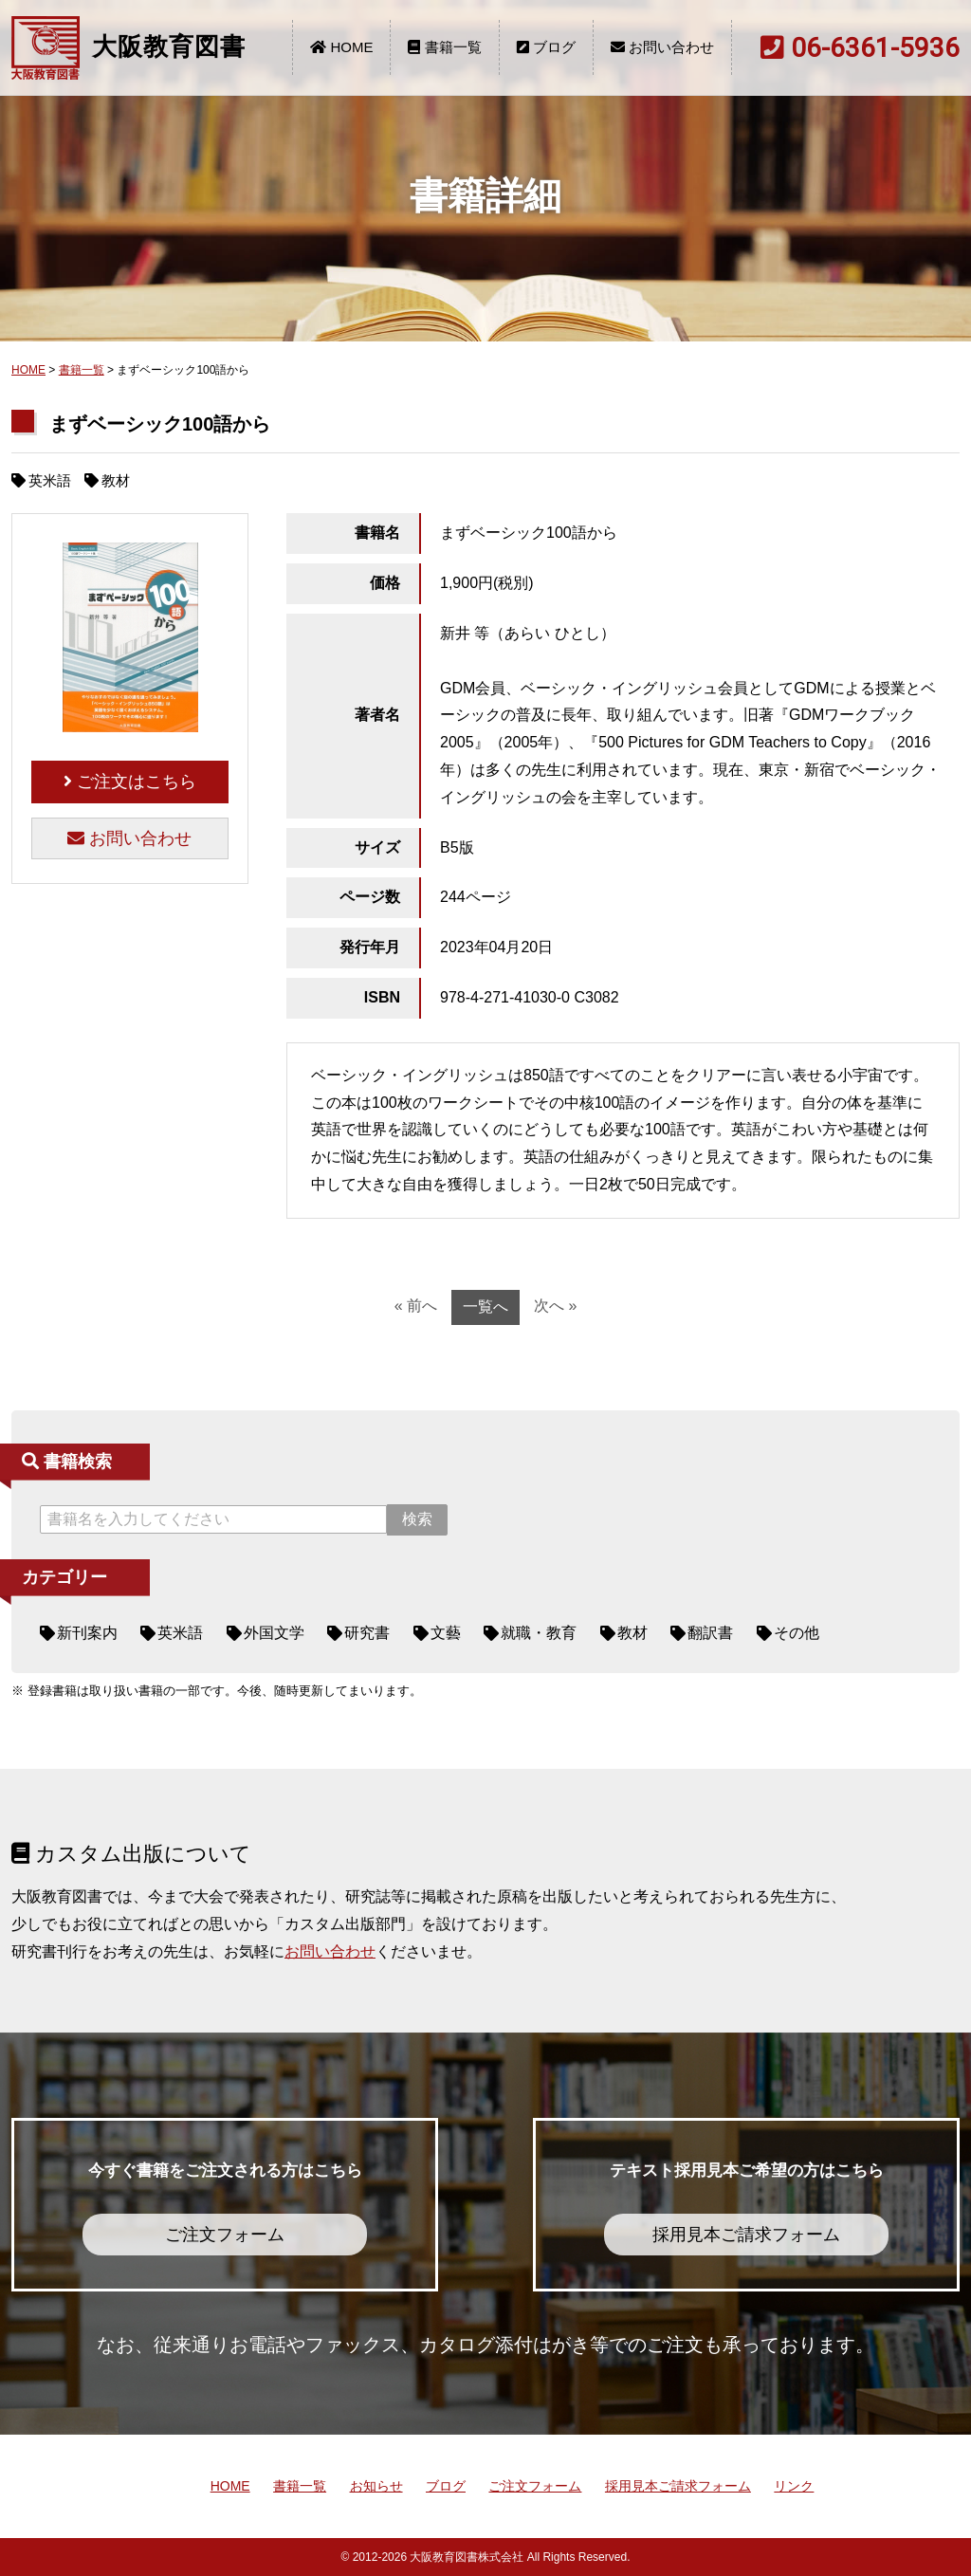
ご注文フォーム (534, 2485)
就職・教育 (539, 1633)
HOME (341, 47)
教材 (632, 1633)
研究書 (367, 1633)
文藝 (446, 1633)
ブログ (546, 47)
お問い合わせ (662, 47)
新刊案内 (87, 1633)
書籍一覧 (444, 47)
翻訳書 (710, 1633)
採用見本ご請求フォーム (678, 2485)
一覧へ (485, 1306)
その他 (796, 1633)
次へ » (555, 1305)
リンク (794, 2485)
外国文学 (274, 1633)
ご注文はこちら (130, 781)
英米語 (180, 1633)
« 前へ (415, 1305)
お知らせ (376, 2485)
